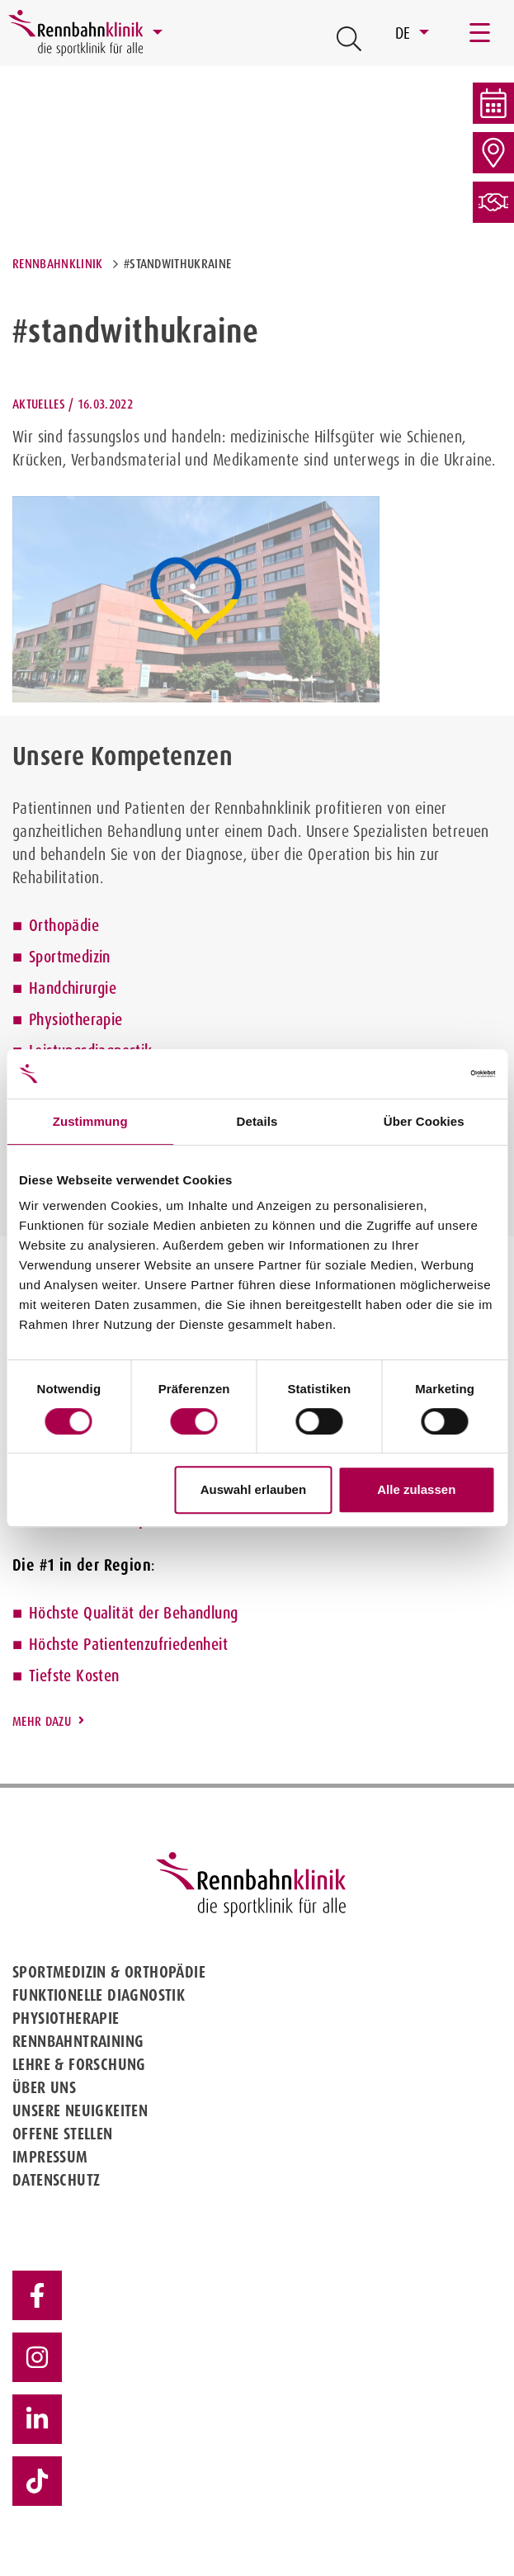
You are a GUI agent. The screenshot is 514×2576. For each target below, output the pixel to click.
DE (405, 33)
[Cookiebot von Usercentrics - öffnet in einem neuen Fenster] (423, 1073)
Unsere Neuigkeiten (80, 2110)
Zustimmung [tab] (90, 1121)
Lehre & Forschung (79, 2064)
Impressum (50, 2156)
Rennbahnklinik (57, 263)
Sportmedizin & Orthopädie (108, 1972)
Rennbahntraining (78, 2041)
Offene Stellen (62, 2133)
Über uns (44, 2087)
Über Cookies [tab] (424, 1121)
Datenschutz (56, 2180)
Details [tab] (257, 1121)
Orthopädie (64, 925)
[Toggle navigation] (481, 33)
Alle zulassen (416, 1489)
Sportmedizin (70, 956)
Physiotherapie (76, 1019)
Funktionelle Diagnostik (98, 1995)
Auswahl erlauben (253, 1489)
